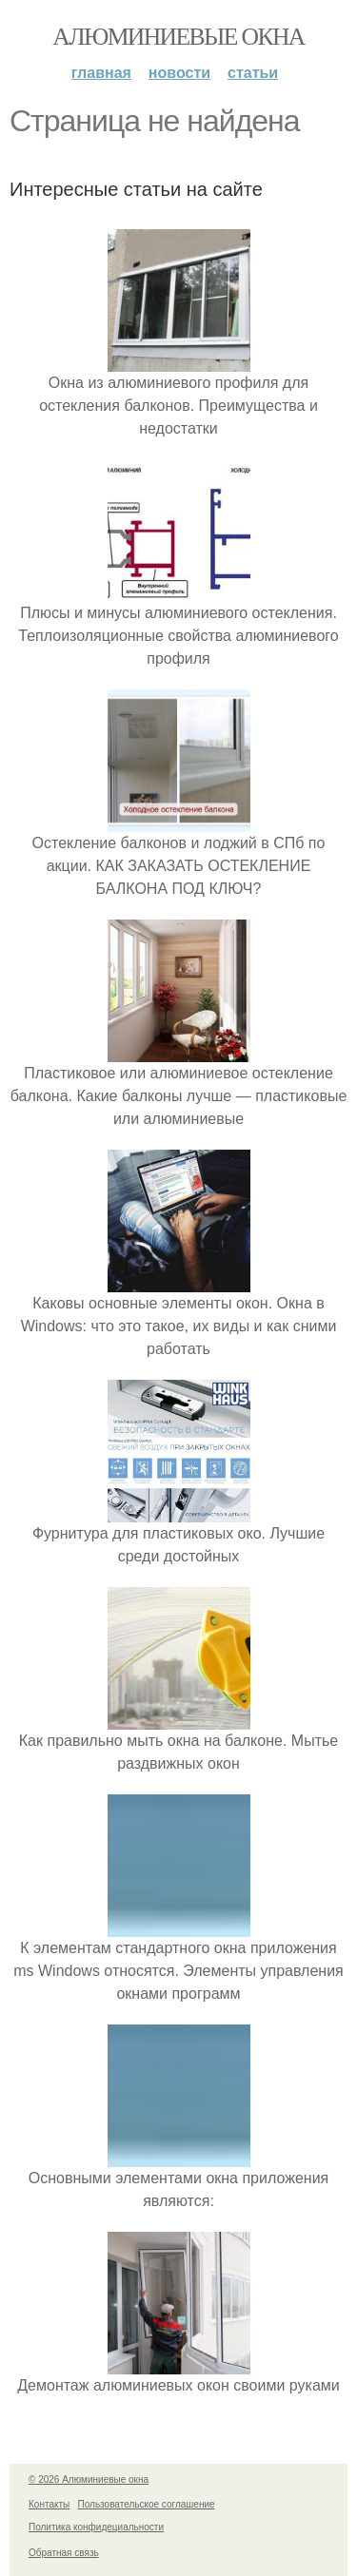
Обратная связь (64, 2552)
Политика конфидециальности (96, 2527)
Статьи (253, 73)
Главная (101, 73)
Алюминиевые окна (178, 36)
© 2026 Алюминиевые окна (89, 2479)
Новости (179, 73)
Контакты (49, 2504)
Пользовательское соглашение (146, 2504)
